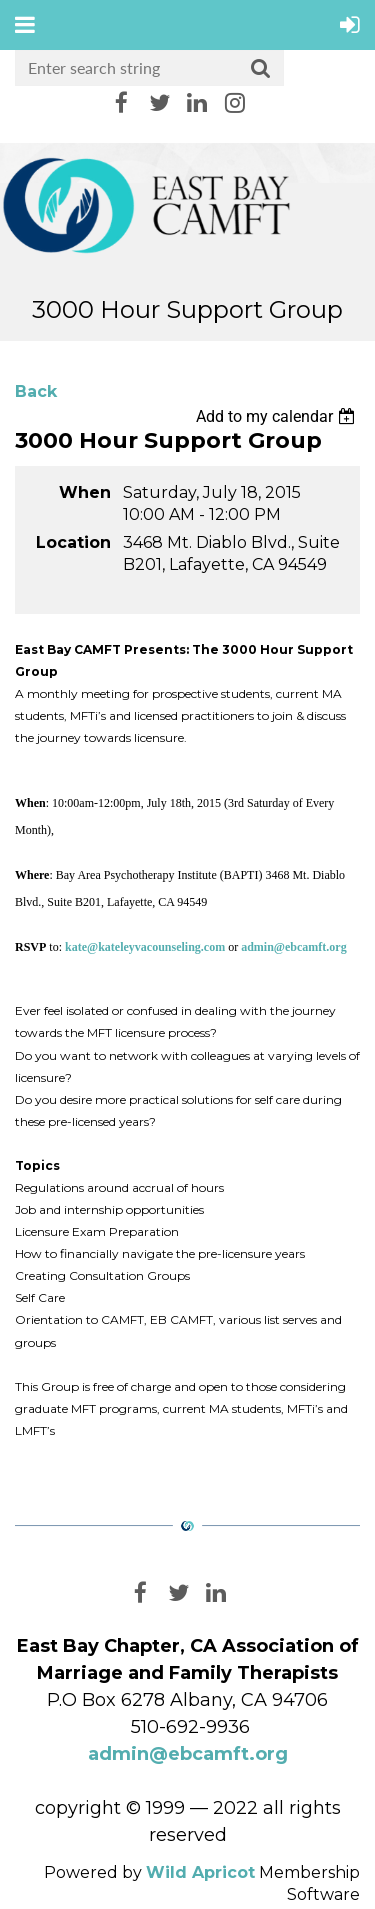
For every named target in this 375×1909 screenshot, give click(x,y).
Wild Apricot (200, 1872)
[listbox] (278, 416)
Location (73, 542)
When (85, 492)
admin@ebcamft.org (188, 1754)
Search (261, 69)
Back (36, 391)
